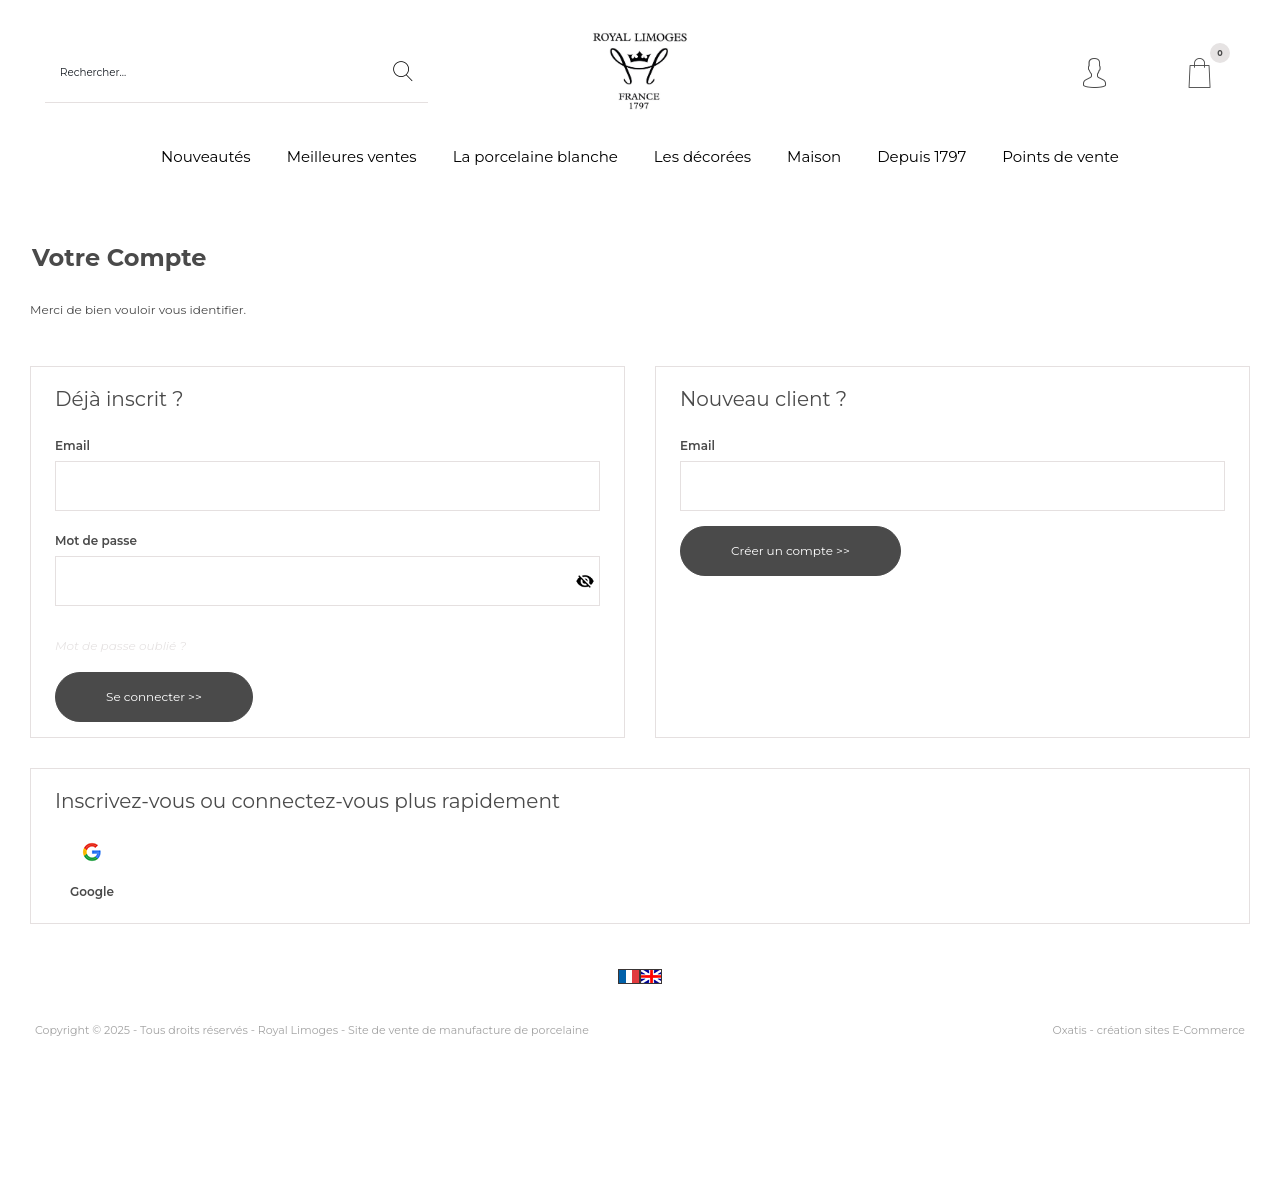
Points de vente (1060, 156)
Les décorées (702, 156)
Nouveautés (206, 156)
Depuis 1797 (921, 156)
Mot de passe (96, 540)
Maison (814, 156)
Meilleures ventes (352, 156)
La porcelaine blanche (535, 156)
